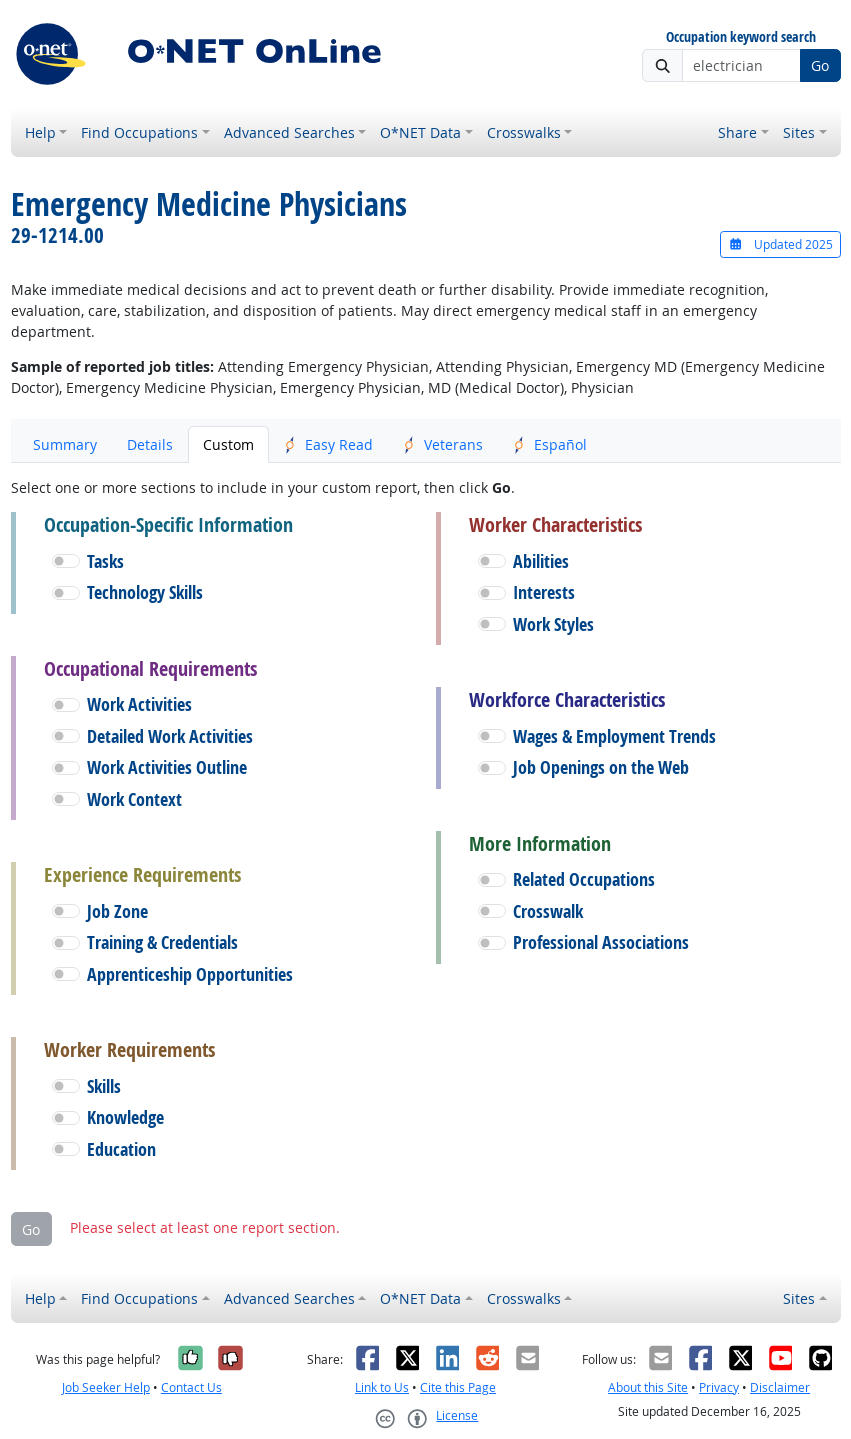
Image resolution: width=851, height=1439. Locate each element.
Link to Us (382, 1387)
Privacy (719, 1387)
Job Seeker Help (106, 1387)
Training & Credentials (162, 942)
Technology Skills (145, 592)
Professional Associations (601, 942)
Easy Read (328, 444)
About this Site (648, 1387)
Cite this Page (458, 1387)
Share (737, 132)
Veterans (443, 444)
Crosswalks (524, 132)
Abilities (541, 561)
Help (40, 132)
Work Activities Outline (167, 767)
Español (550, 444)
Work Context (134, 799)
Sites (799, 132)
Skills (104, 1086)
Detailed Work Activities (170, 736)
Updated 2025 (780, 244)
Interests (544, 592)
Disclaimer (780, 1387)
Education (121, 1149)
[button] (66, 561)
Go (820, 65)
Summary (65, 444)
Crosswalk (548, 911)
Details (150, 444)
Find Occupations (139, 132)
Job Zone (117, 911)
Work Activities (139, 704)
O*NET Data (420, 132)
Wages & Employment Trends (614, 736)
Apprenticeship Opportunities (190, 974)
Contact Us (191, 1387)
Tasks (105, 561)
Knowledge (125, 1117)
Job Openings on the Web (601, 767)
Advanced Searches (289, 132)
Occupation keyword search (741, 37)
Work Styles (553, 624)
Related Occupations (584, 879)
